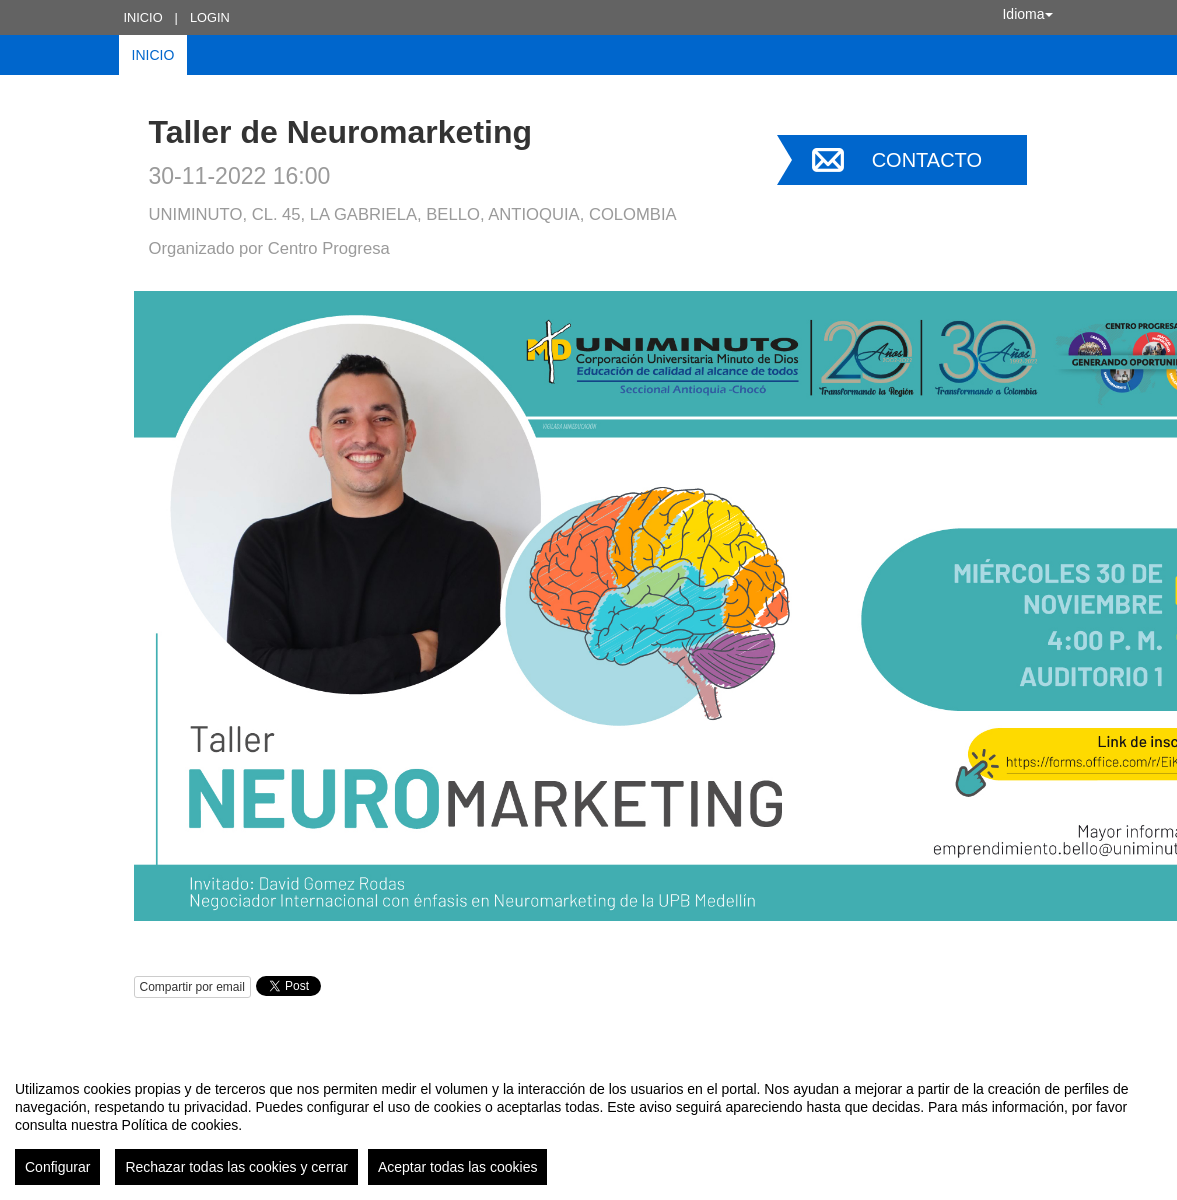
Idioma (1027, 14)
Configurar (57, 1167)
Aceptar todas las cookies (458, 1167)
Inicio (143, 17)
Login (210, 17)
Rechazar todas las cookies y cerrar (236, 1167)
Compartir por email (192, 987)
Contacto (927, 160)
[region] (588, 1125)
